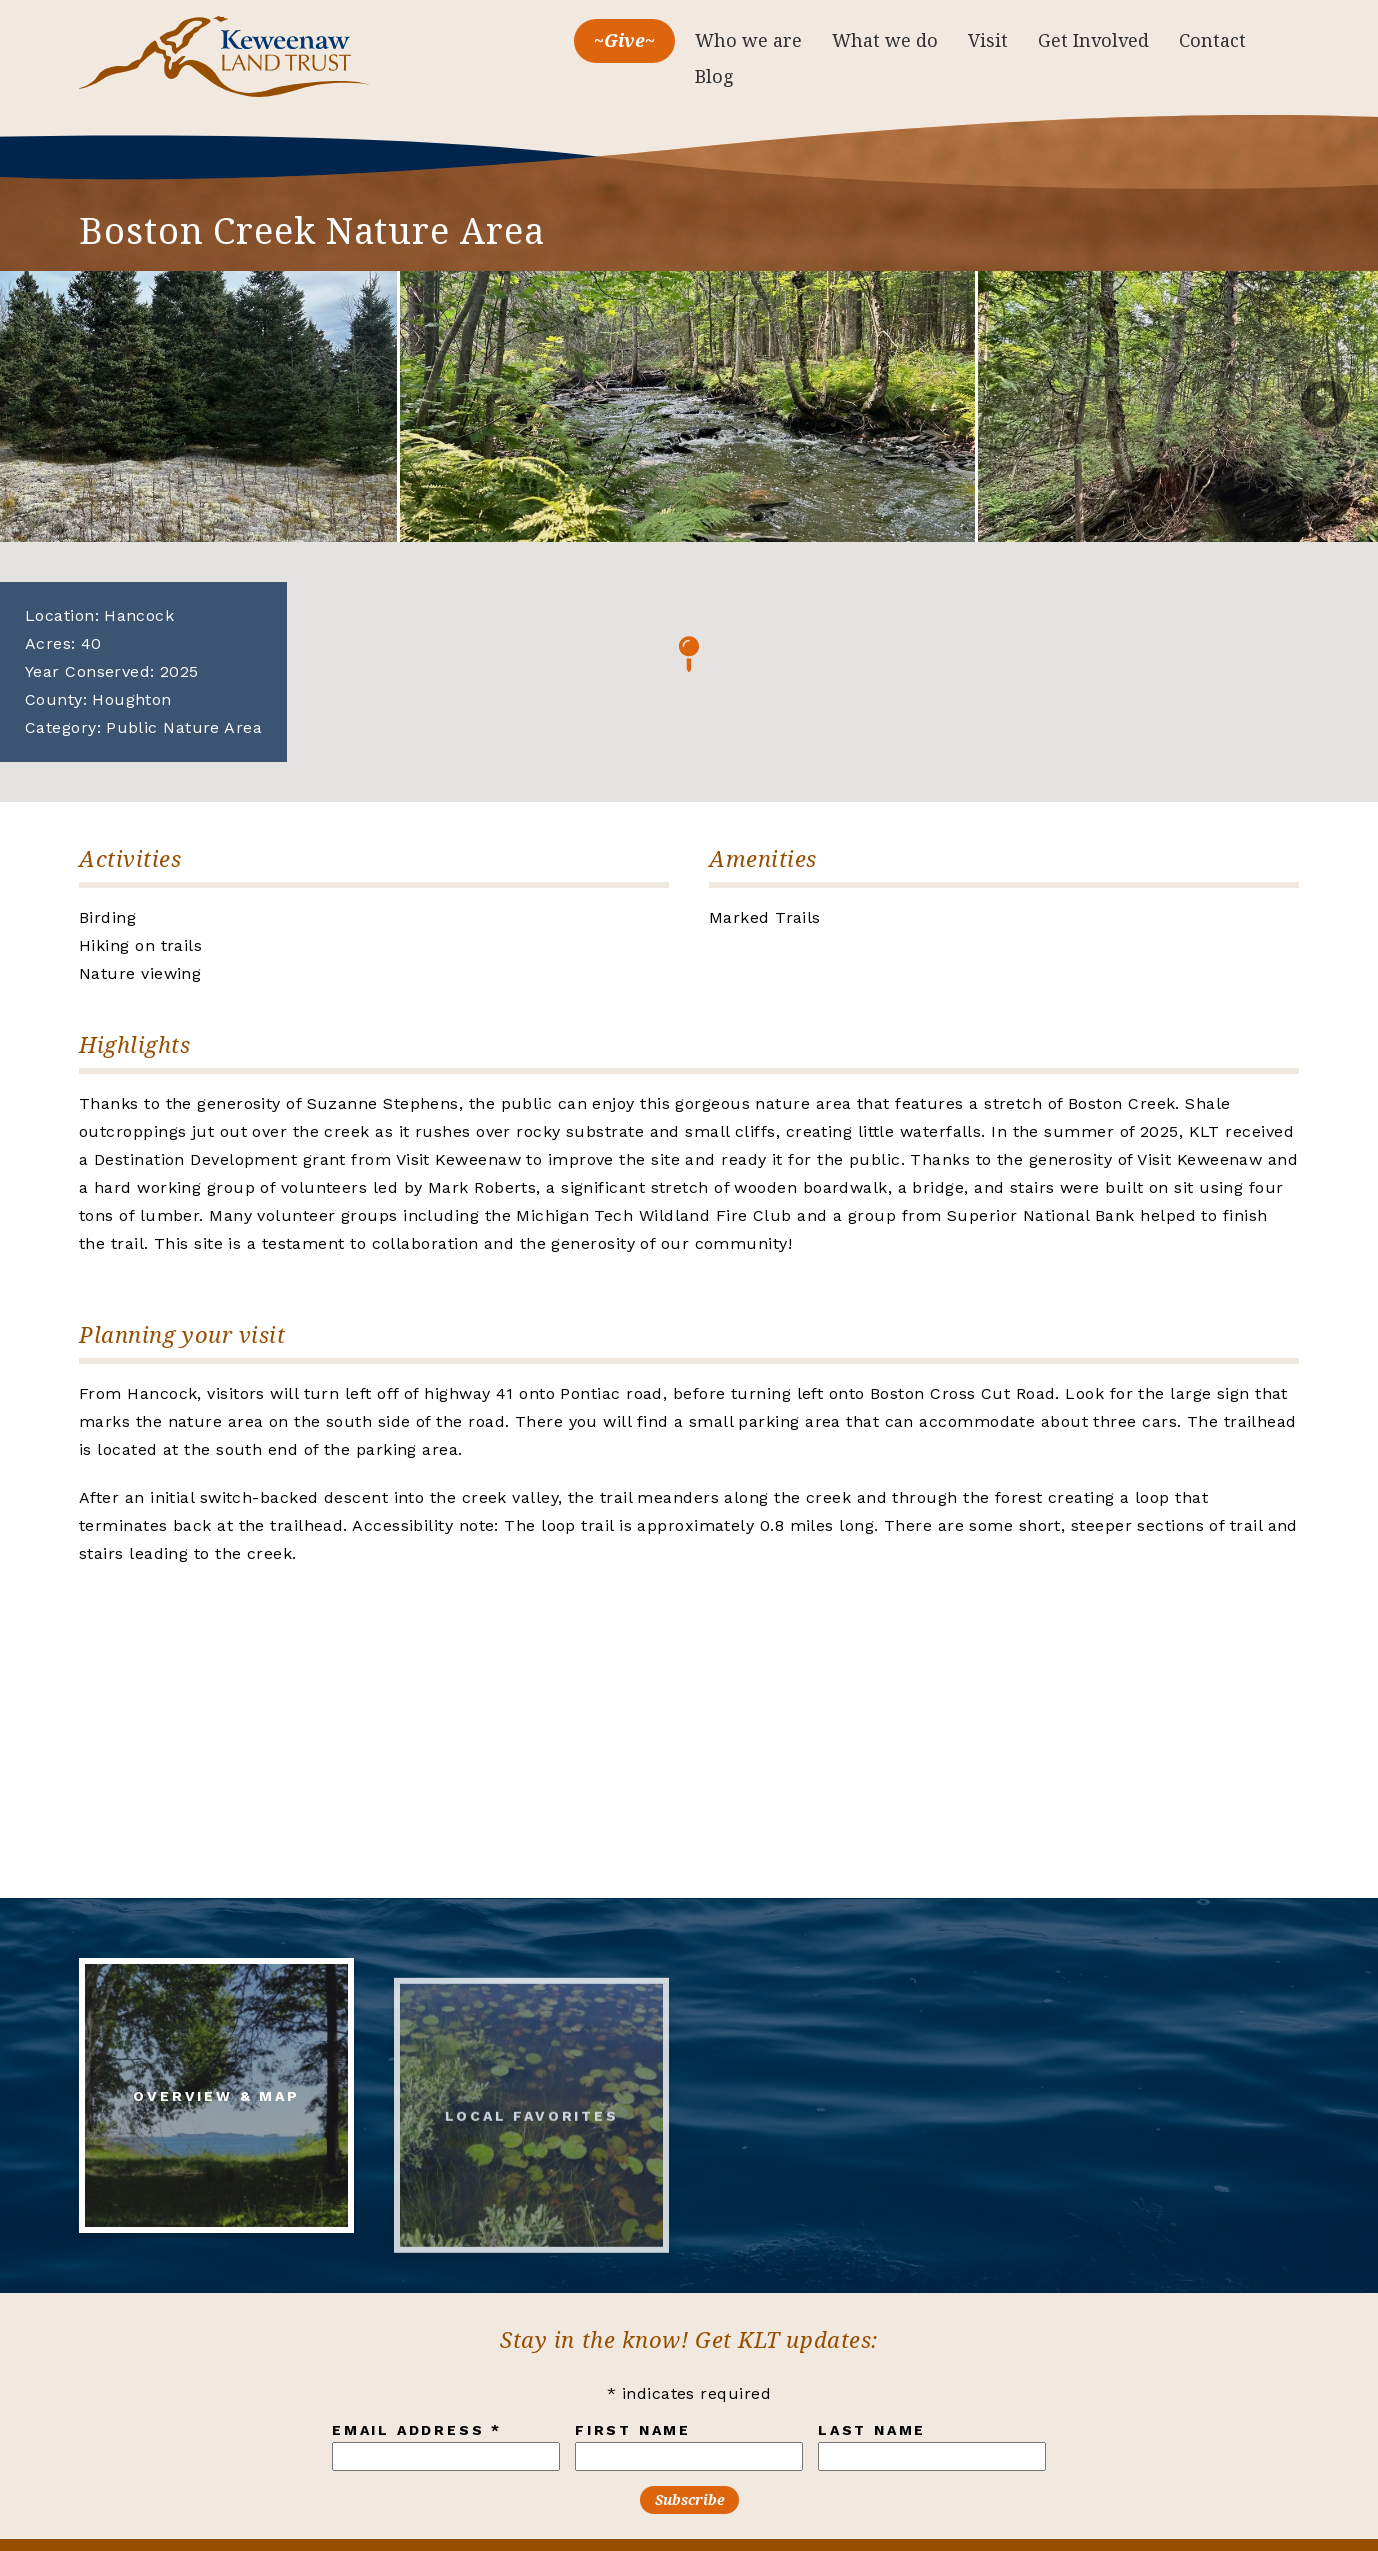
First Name (633, 2430)
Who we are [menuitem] (748, 40)
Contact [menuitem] (1212, 40)
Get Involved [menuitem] (1093, 40)
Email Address (417, 2430)
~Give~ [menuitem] (624, 40)
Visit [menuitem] (988, 40)
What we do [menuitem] (885, 40)
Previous (53, 406)
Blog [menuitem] (714, 76)
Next (1325, 406)
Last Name (872, 2430)
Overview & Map (216, 2112)
